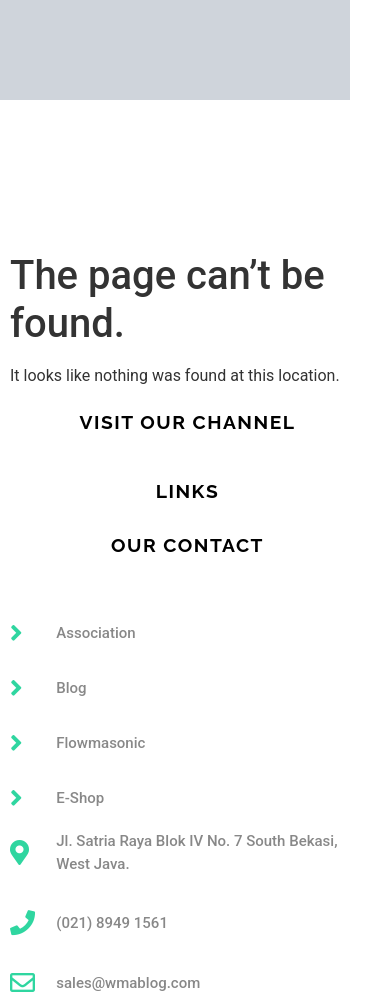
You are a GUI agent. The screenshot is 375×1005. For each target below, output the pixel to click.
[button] (187, 145)
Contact (28, 236)
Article (23, 220)
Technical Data (53, 204)
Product (187, 188)
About (21, 172)
